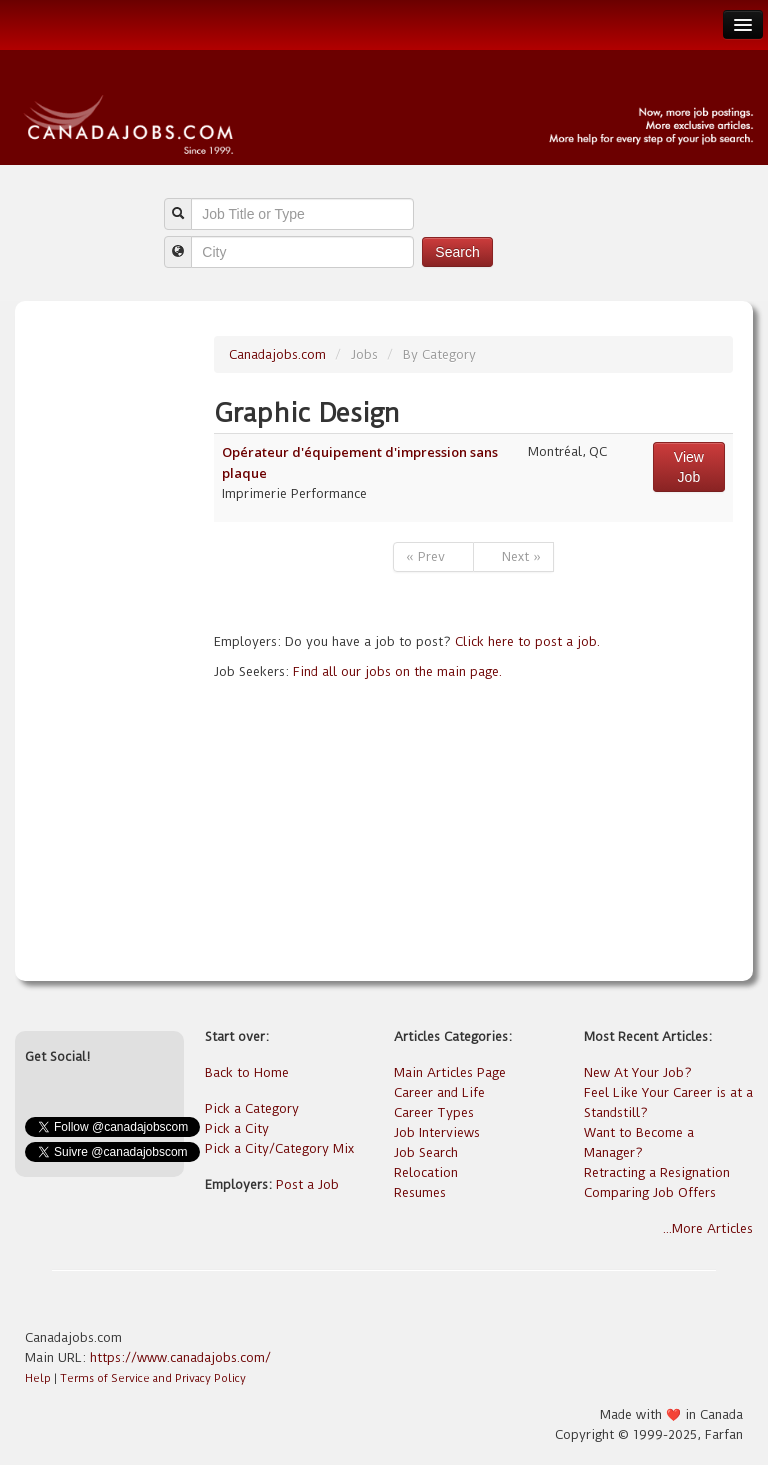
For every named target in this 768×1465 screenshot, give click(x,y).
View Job (689, 467)
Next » (513, 556)
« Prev (433, 556)
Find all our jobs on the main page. (397, 671)
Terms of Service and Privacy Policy (153, 1378)
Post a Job (307, 1184)
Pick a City (237, 1128)
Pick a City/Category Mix (279, 1148)
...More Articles (708, 1228)
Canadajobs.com (277, 354)
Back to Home (247, 1072)
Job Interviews (437, 1132)
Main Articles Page (450, 1072)
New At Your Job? (638, 1072)
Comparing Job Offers (650, 1192)
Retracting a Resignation (657, 1172)
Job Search (426, 1152)
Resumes (420, 1192)
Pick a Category (252, 1108)
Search (457, 252)
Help (38, 1378)
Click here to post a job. (527, 641)
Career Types (434, 1112)
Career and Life (439, 1092)
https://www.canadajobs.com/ (180, 1357)
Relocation (426, 1172)
